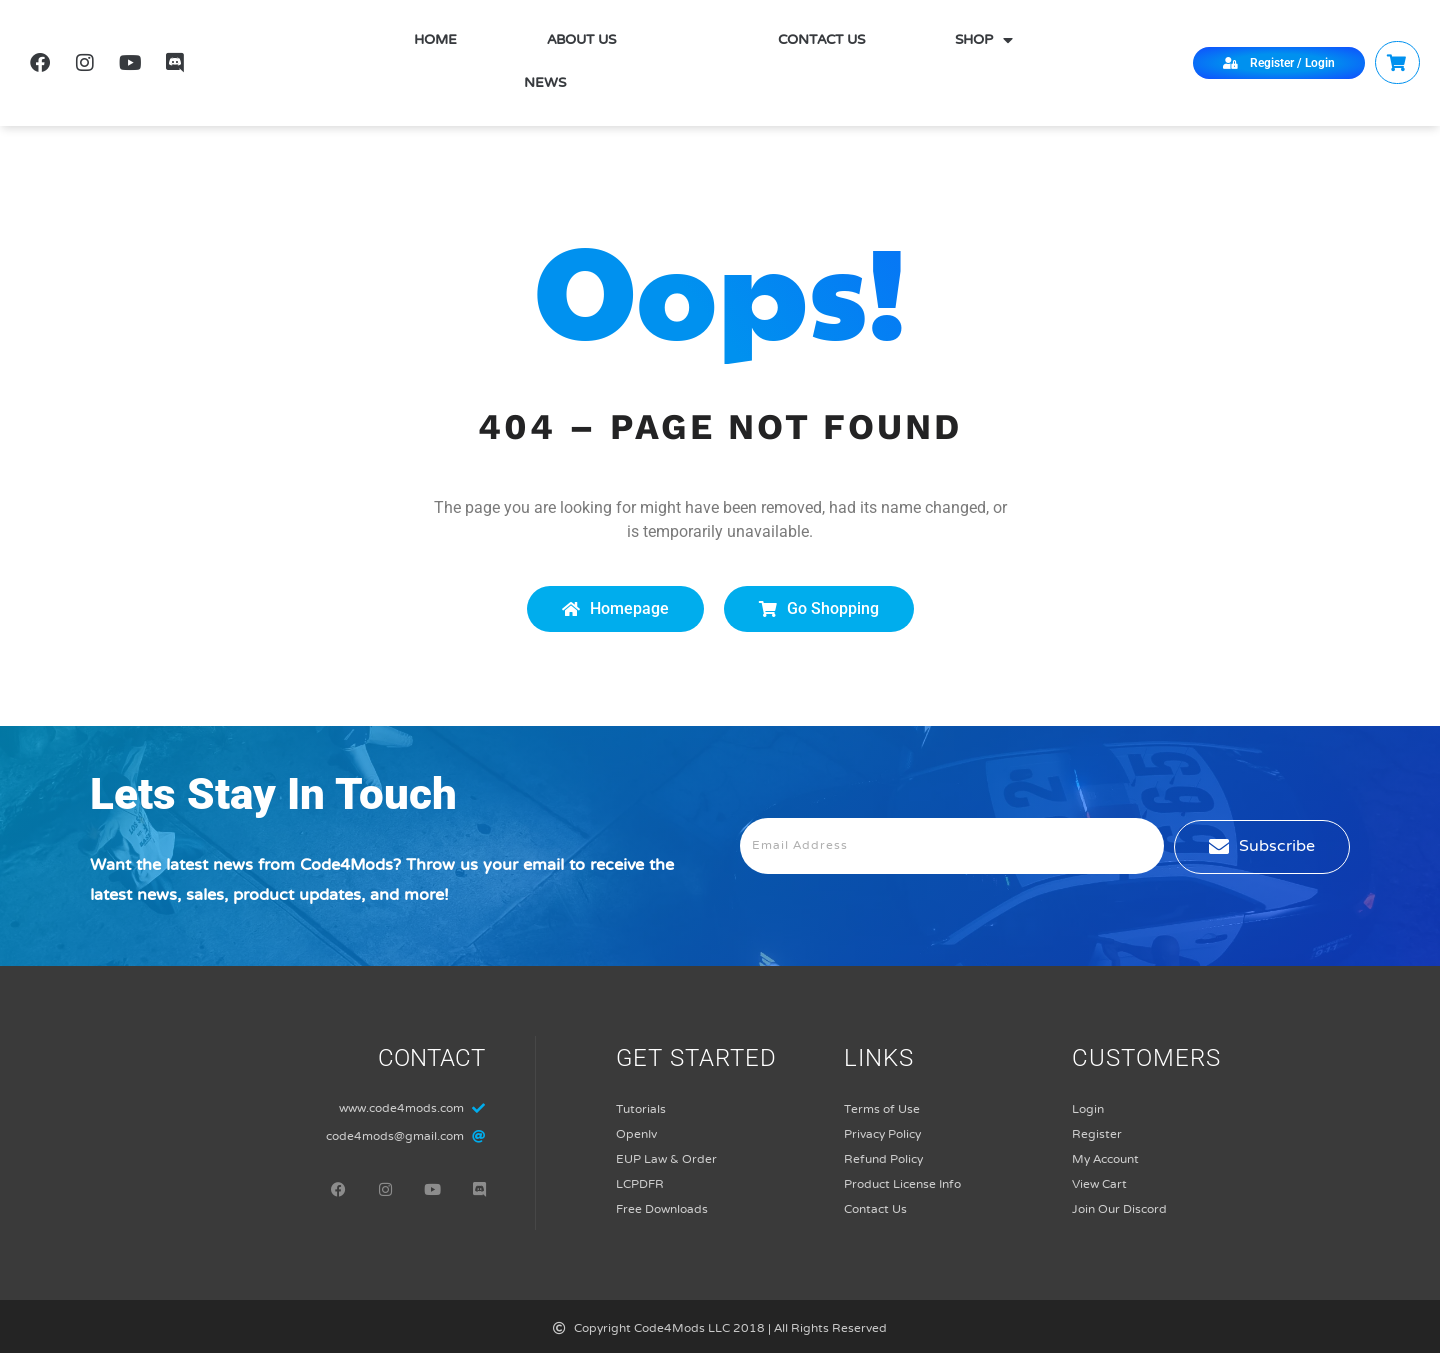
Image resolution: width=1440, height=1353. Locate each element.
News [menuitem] (545, 84)
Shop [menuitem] (984, 41)
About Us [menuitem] (581, 41)
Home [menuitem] (435, 41)
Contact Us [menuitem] (821, 41)
